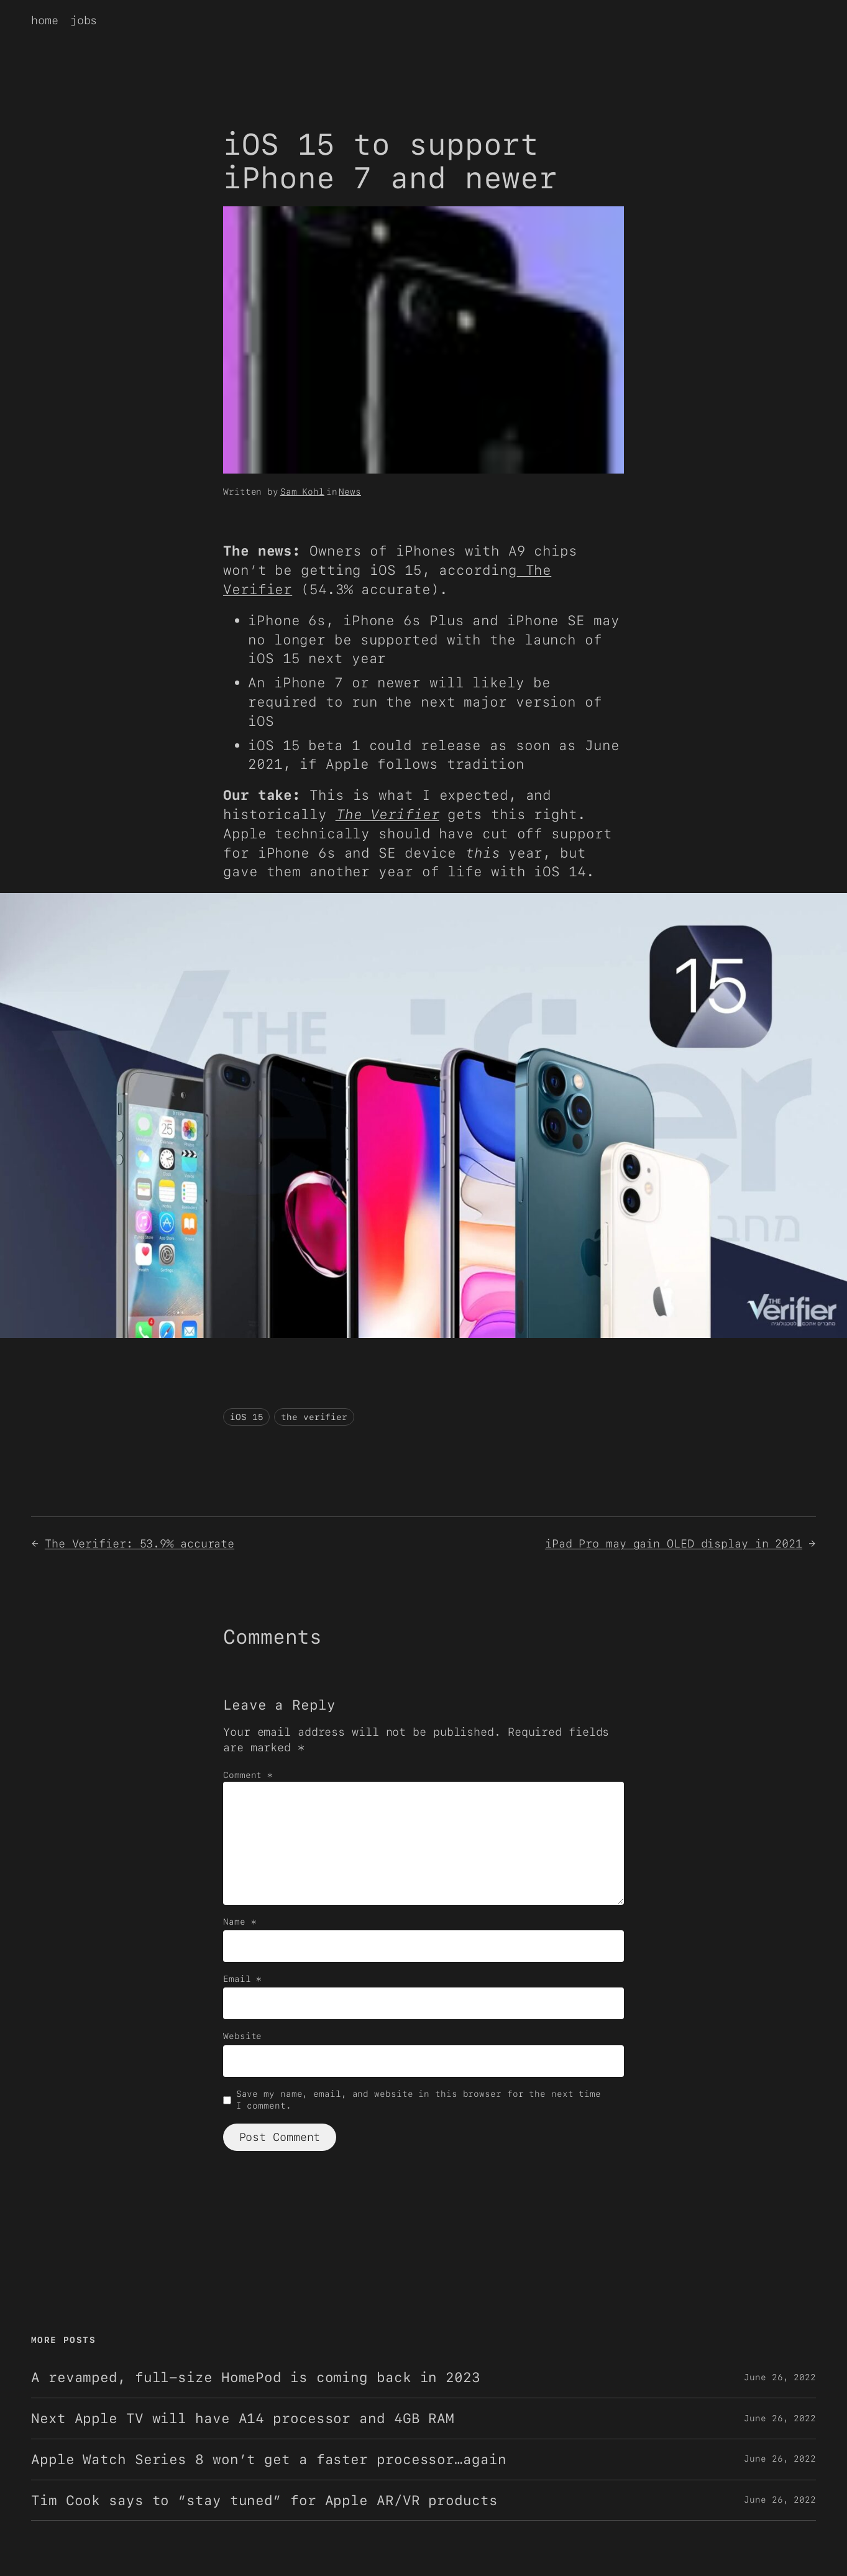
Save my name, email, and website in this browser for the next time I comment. (418, 2100)
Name (239, 1922)
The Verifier (387, 814)
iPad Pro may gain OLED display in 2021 (673, 1543)
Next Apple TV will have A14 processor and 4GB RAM (242, 2418)
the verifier (314, 1417)
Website (242, 2036)
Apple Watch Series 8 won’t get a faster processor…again (268, 2459)
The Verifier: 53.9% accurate (139, 1543)
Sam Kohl (302, 492)
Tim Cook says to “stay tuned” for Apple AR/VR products (264, 2500)
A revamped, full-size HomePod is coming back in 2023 (255, 2377)
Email (242, 1979)
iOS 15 (246, 1417)
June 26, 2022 (780, 2377)
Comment (248, 1775)
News (350, 492)
